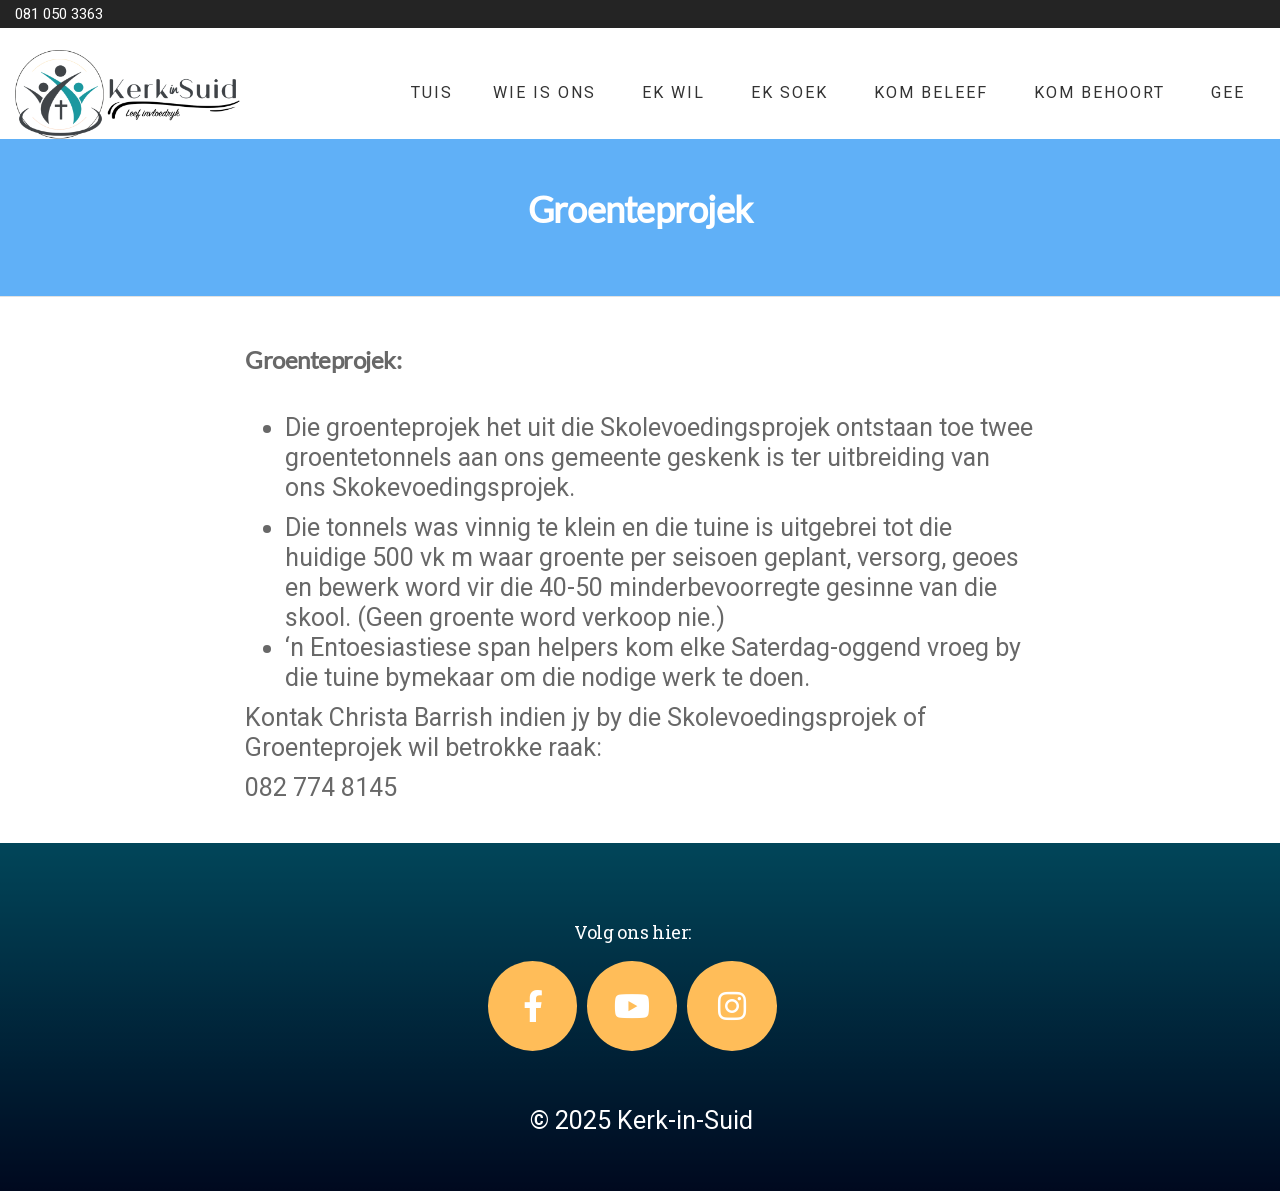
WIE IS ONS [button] (544, 92)
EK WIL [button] (673, 92)
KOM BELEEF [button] (931, 92)
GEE (1228, 92)
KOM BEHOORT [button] (1099, 92)
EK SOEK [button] (789, 92)
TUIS (432, 92)
